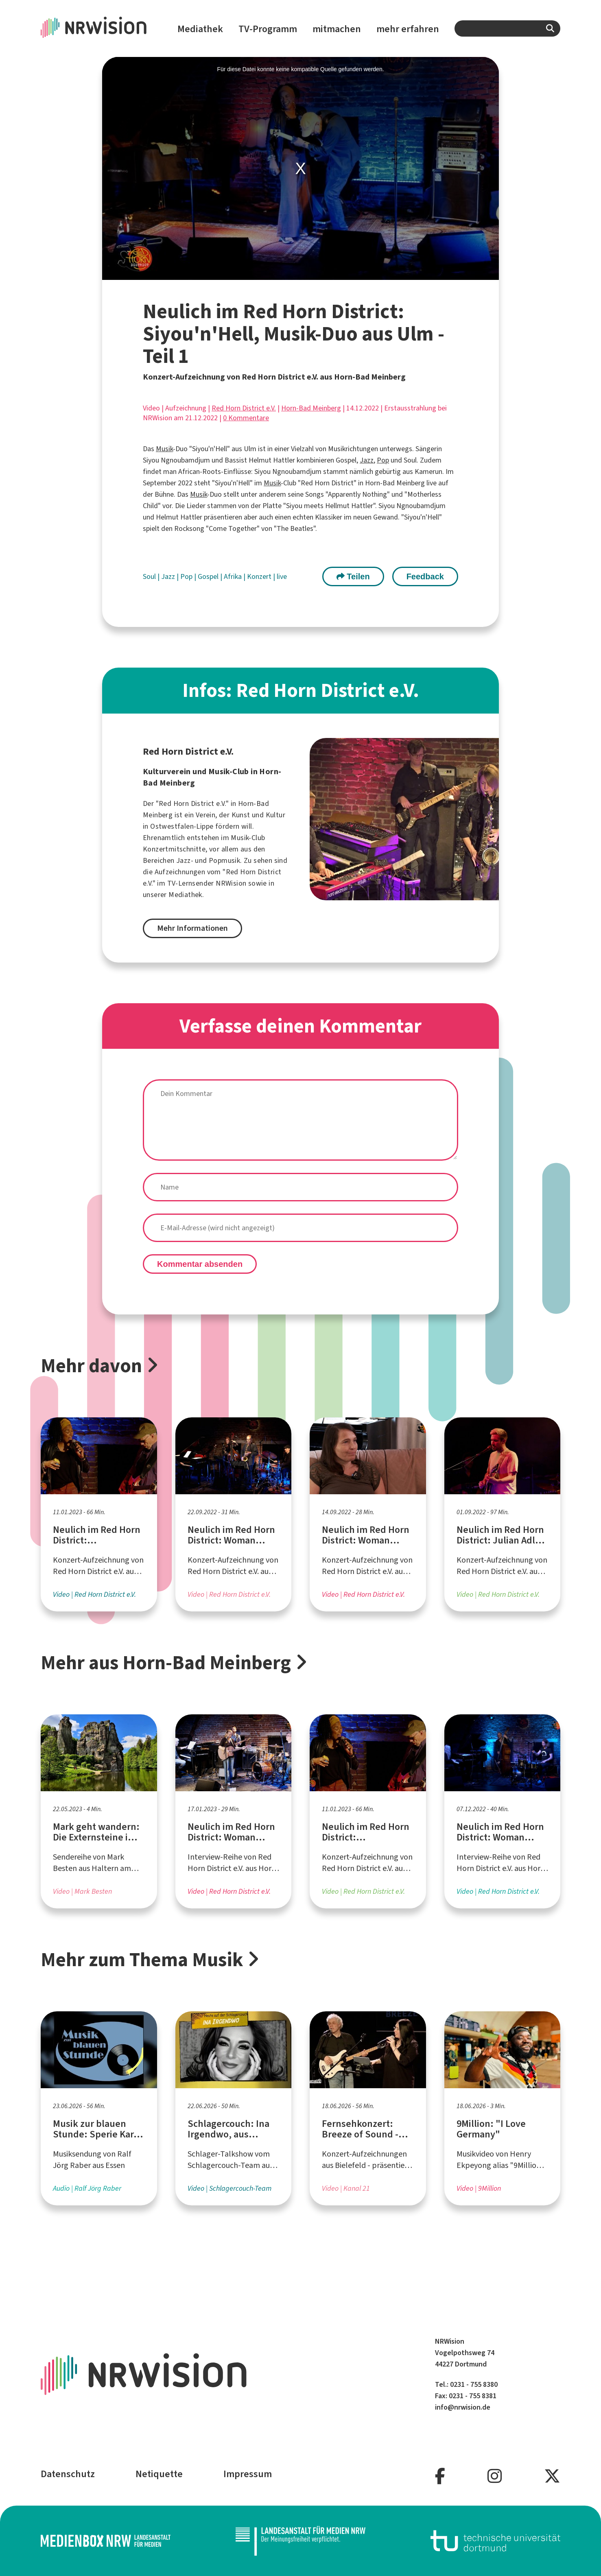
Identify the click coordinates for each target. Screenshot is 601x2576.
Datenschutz (68, 2473)
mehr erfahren (407, 28)
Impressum (247, 2473)
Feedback (425, 576)
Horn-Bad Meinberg (311, 408)
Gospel (209, 576)
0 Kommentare (246, 418)
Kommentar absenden (200, 1264)
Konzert (260, 576)
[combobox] (507, 28)
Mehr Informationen (192, 928)
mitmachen (337, 28)
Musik (164, 449)
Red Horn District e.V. (244, 408)
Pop (383, 460)
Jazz (367, 460)
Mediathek (200, 28)
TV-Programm (267, 28)
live (282, 576)
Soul (150, 576)
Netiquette (159, 2473)
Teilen (353, 576)
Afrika (233, 576)
